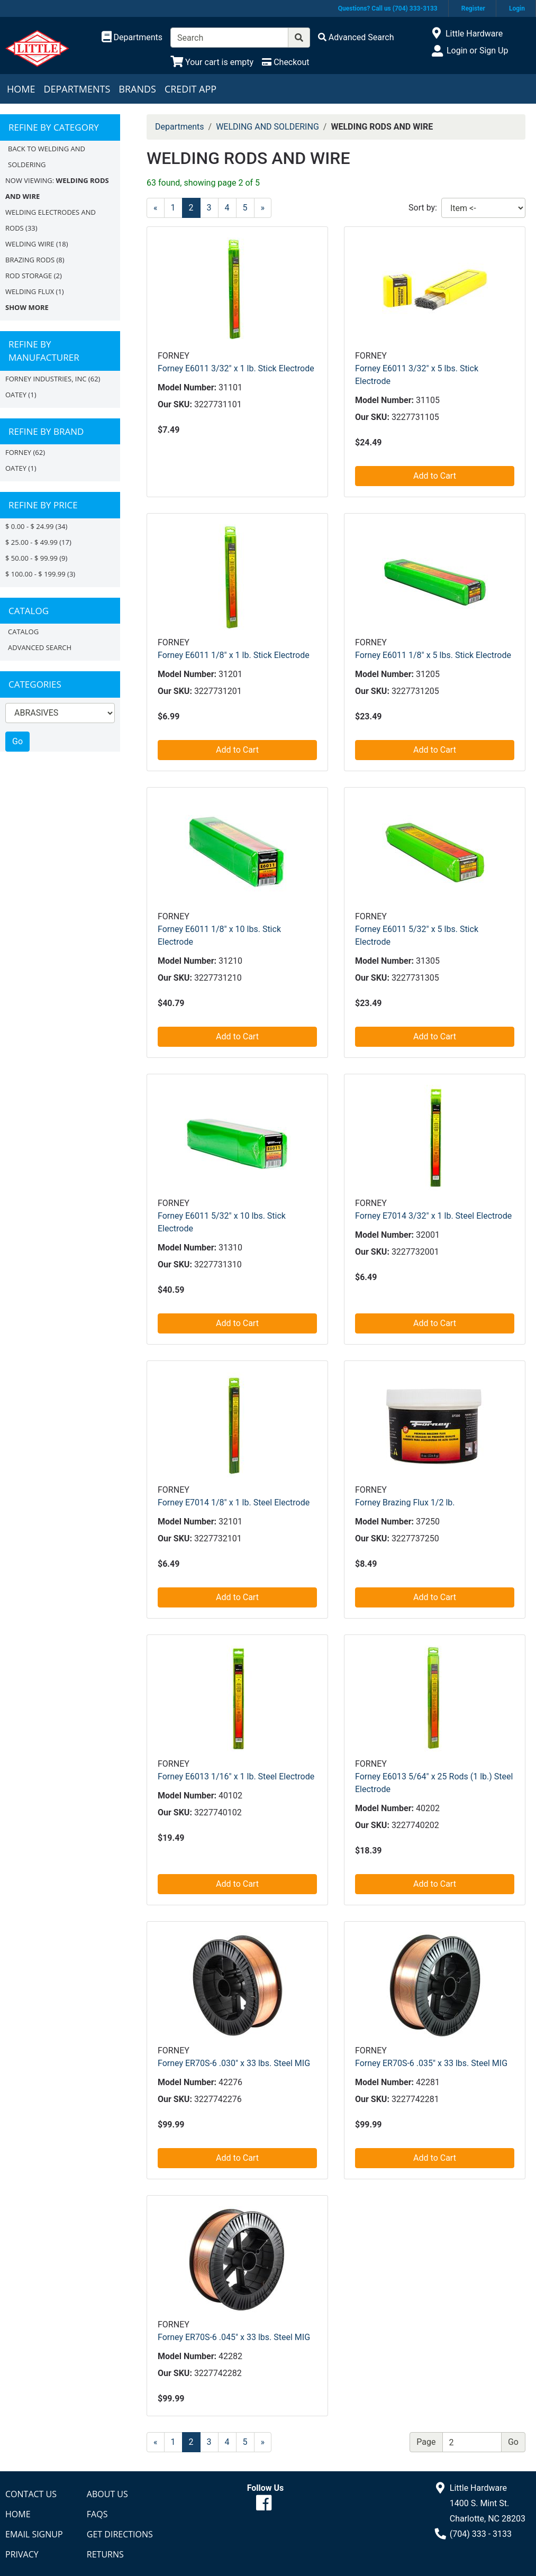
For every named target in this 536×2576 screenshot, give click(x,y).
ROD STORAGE (28, 275)
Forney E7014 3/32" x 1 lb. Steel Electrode (433, 1216)
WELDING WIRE (29, 244)
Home (21, 89)
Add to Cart (434, 476)
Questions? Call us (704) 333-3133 (388, 8)
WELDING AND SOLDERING (267, 127)
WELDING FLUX (29, 291)
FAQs (97, 2514)
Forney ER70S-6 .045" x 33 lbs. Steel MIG (234, 2337)
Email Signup (34, 2534)
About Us (107, 2494)
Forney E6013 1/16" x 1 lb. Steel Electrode (236, 1776)
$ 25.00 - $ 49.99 (31, 542)
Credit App (190, 89)
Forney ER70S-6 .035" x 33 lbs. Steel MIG (431, 2063)
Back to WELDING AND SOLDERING (46, 156)
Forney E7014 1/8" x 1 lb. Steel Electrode (234, 1502)
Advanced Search (39, 647)
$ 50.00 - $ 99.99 (31, 558)
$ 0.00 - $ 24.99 (29, 526)
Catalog (23, 631)
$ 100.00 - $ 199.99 (35, 574)
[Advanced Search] (356, 37)
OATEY (15, 394)
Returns (105, 2554)
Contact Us (31, 2494)
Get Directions (120, 2534)
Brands (137, 89)
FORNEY (18, 452)
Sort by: (422, 208)
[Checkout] (285, 62)
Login (517, 8)
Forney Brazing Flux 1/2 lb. (405, 1502)
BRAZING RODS (29, 259)
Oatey (15, 468)
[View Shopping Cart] (211, 62)
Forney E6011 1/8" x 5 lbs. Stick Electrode (433, 655)
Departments (76, 89)
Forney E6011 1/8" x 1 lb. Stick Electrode (234, 655)
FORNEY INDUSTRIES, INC (45, 378)
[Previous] (156, 208)
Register (473, 8)
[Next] (263, 208)
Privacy (22, 2554)
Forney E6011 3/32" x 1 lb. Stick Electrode (236, 368)
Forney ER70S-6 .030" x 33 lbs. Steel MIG (234, 2063)
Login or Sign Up (477, 50)
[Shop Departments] (132, 37)
